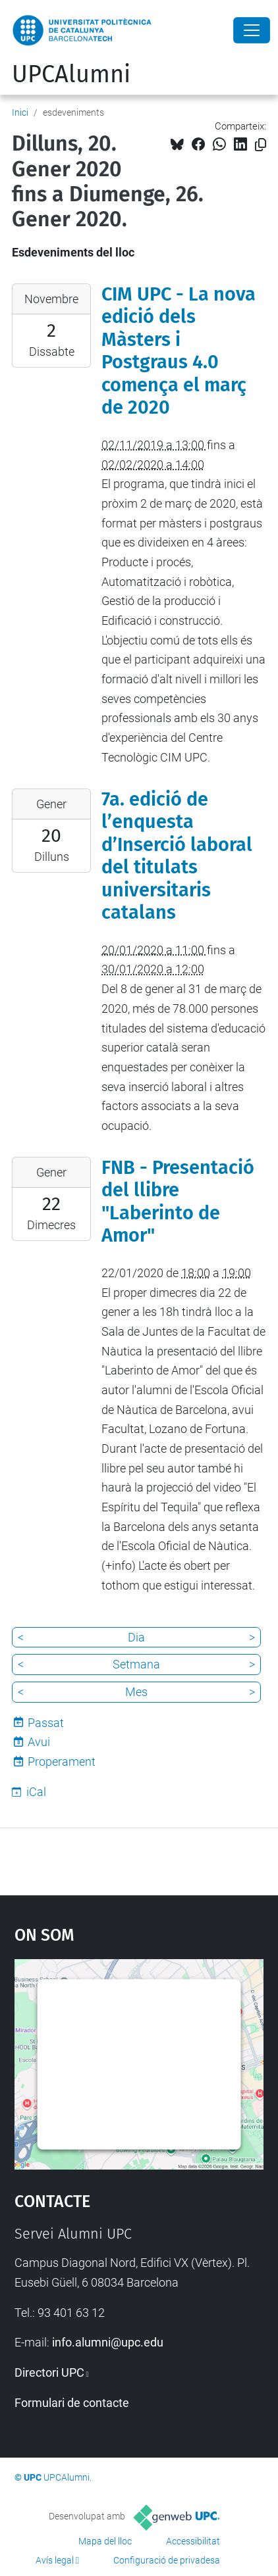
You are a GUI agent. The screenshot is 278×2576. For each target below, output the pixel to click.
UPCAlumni (71, 74)
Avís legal (55, 2560)
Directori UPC (49, 2372)
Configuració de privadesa (166, 2560)
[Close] (251, 30)
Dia (136, 1637)
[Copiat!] (260, 145)
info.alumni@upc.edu (107, 2342)
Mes (136, 1692)
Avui (39, 1742)
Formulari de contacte (71, 2403)
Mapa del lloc (105, 2541)
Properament (62, 1761)
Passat (46, 1723)
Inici (20, 112)
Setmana (136, 1664)
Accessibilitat (193, 2541)
